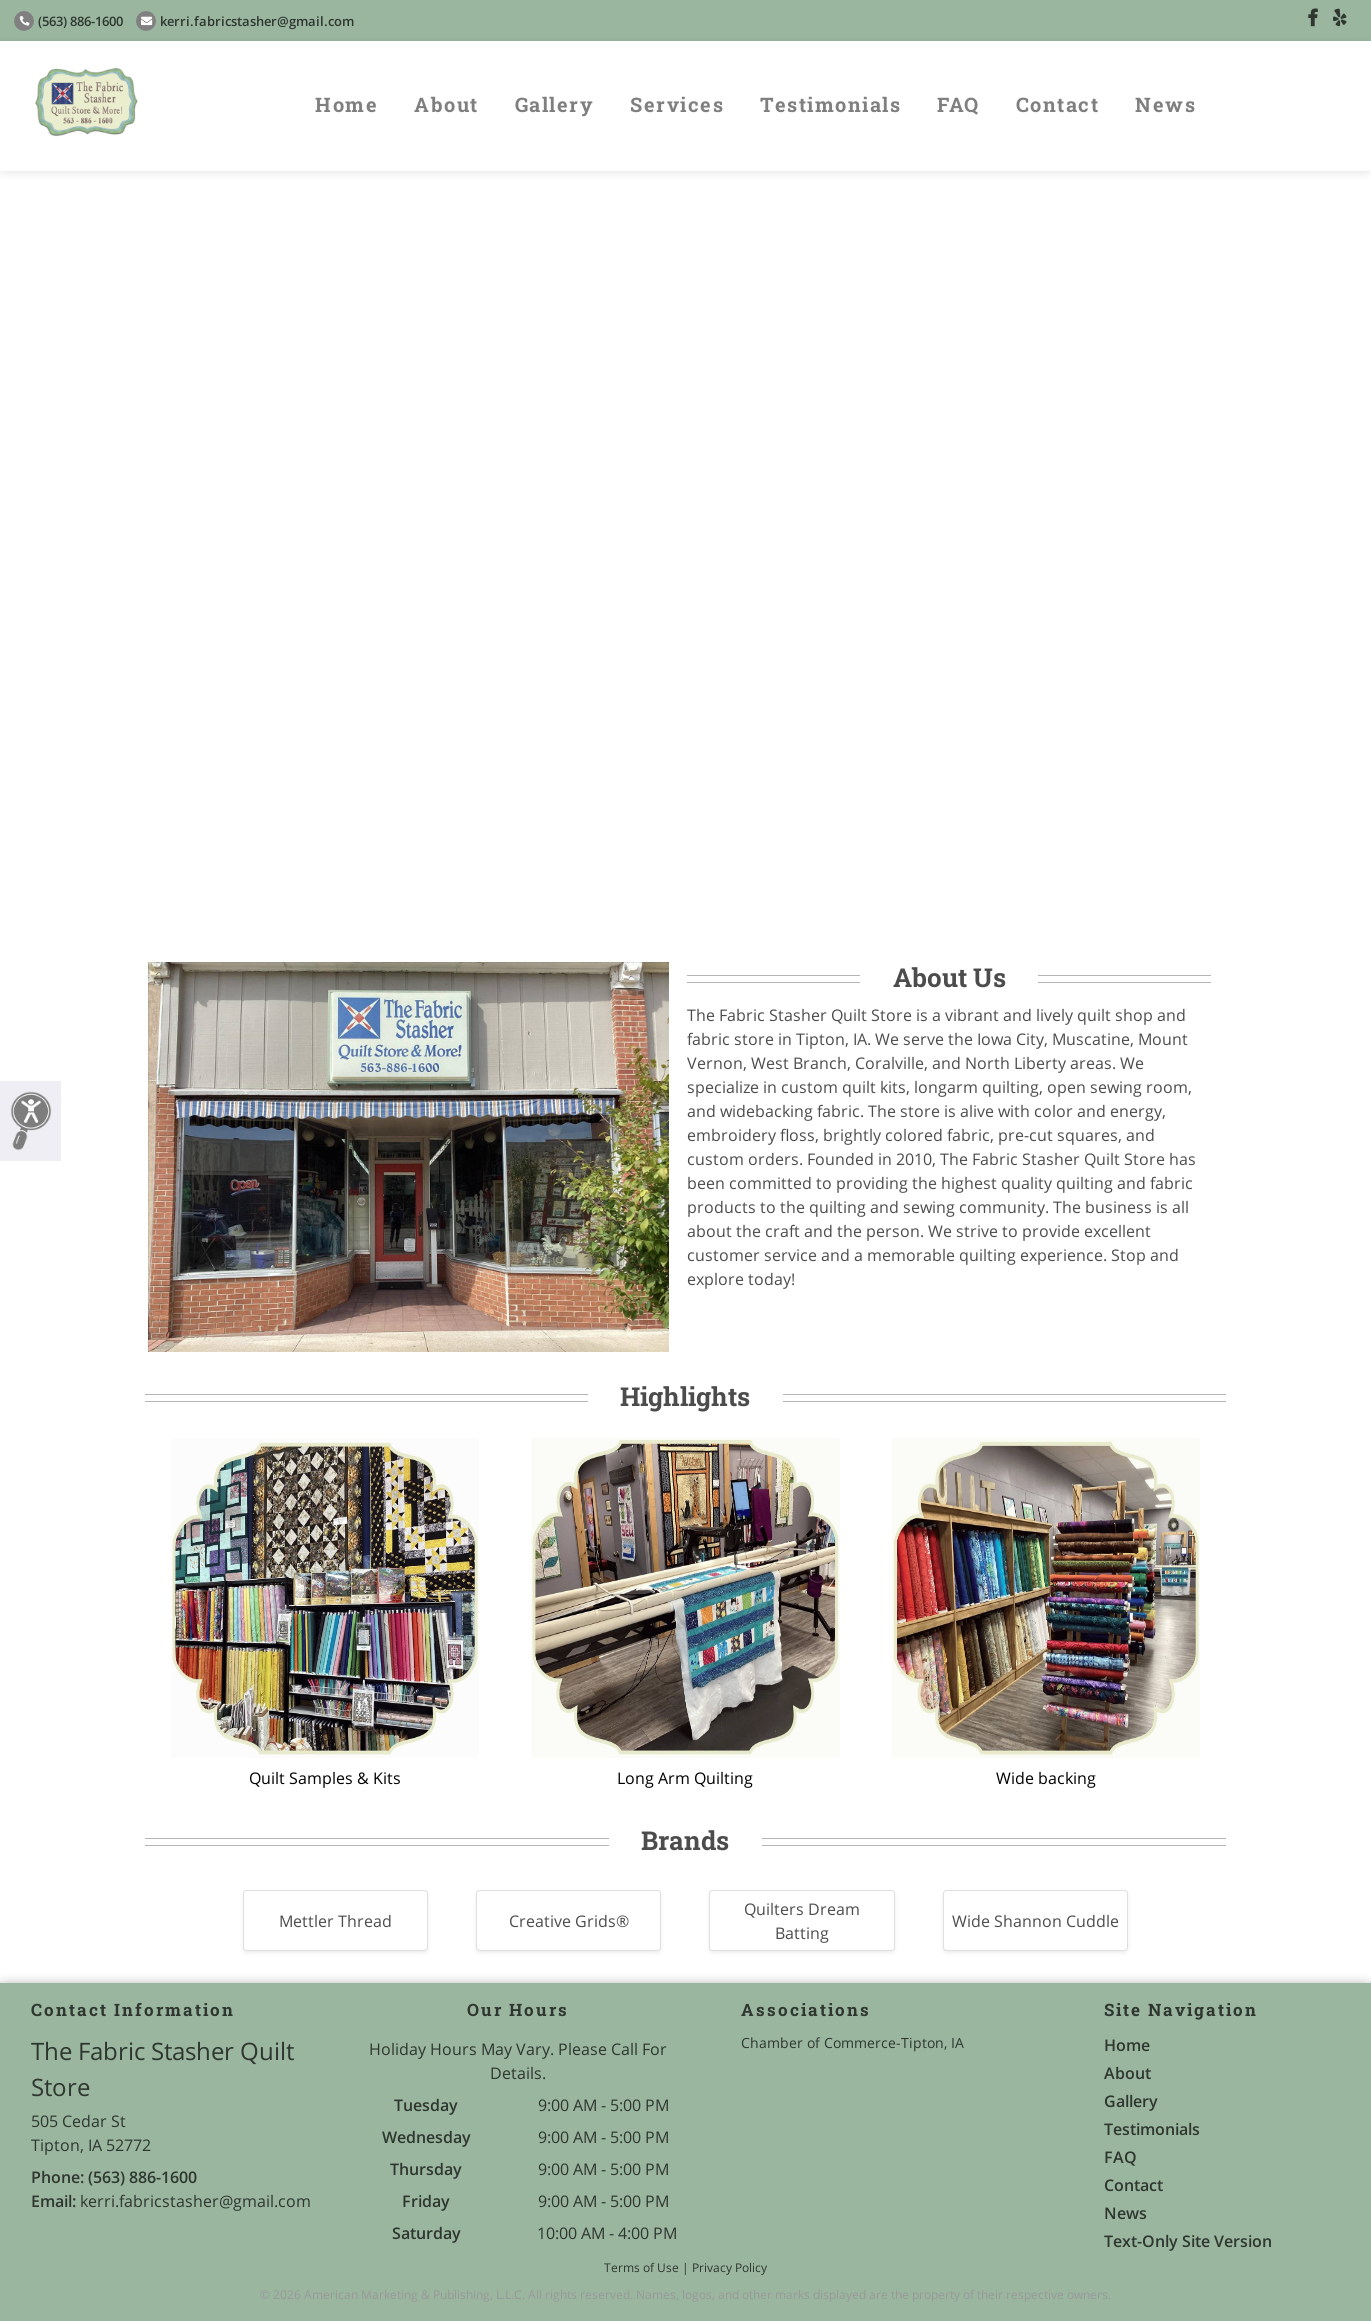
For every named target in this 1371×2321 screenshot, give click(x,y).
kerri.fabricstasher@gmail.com (245, 21)
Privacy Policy (729, 2267)
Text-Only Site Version (1188, 2241)
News (1165, 104)
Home (346, 104)
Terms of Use (641, 2267)
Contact (1058, 104)
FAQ (958, 104)
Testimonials (830, 104)
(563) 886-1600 (68, 21)
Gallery (555, 104)
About (446, 104)
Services (677, 104)
